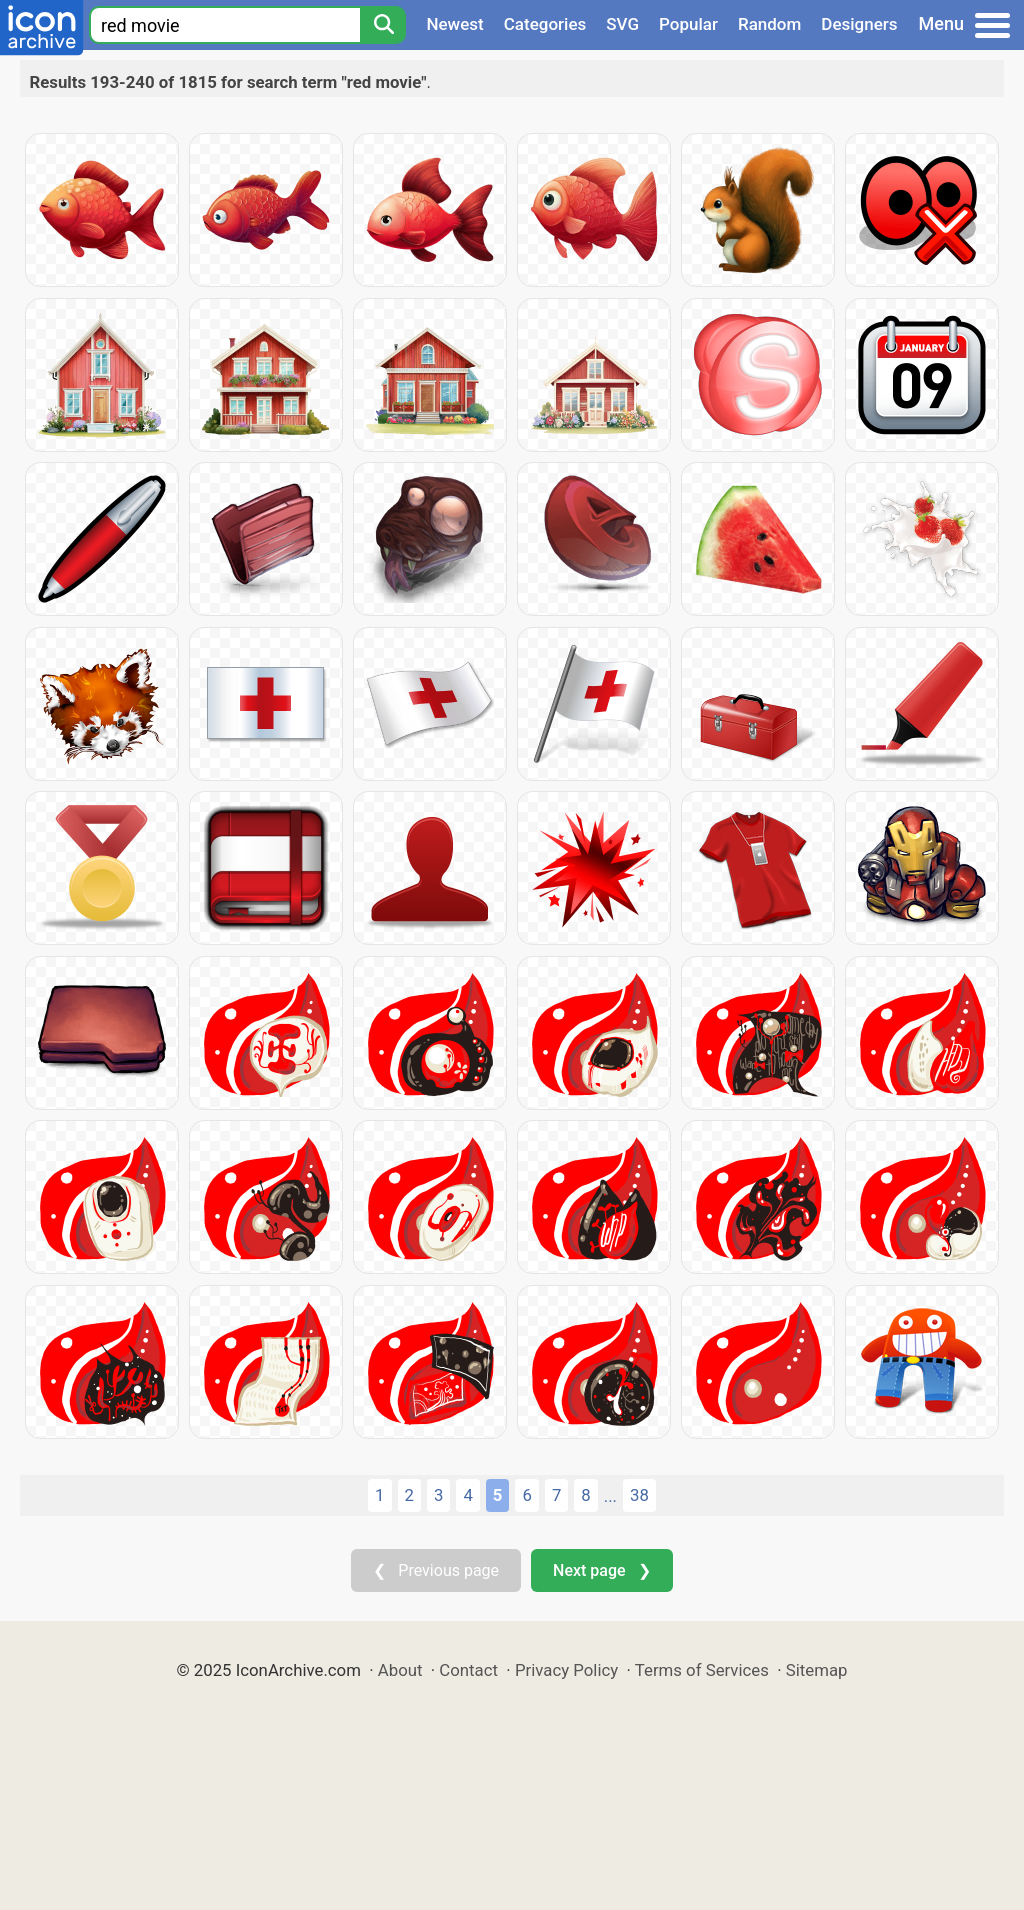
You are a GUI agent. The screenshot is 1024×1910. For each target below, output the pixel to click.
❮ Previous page (436, 1570)
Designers (859, 24)
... (610, 1496)
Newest (454, 24)
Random (769, 24)
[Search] (383, 25)
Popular (688, 24)
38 (639, 1495)
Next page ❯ (601, 1570)
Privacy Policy (566, 1670)
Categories (545, 24)
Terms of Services (702, 1670)
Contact (468, 1670)
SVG (622, 24)
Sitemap (817, 1670)
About (400, 1670)
